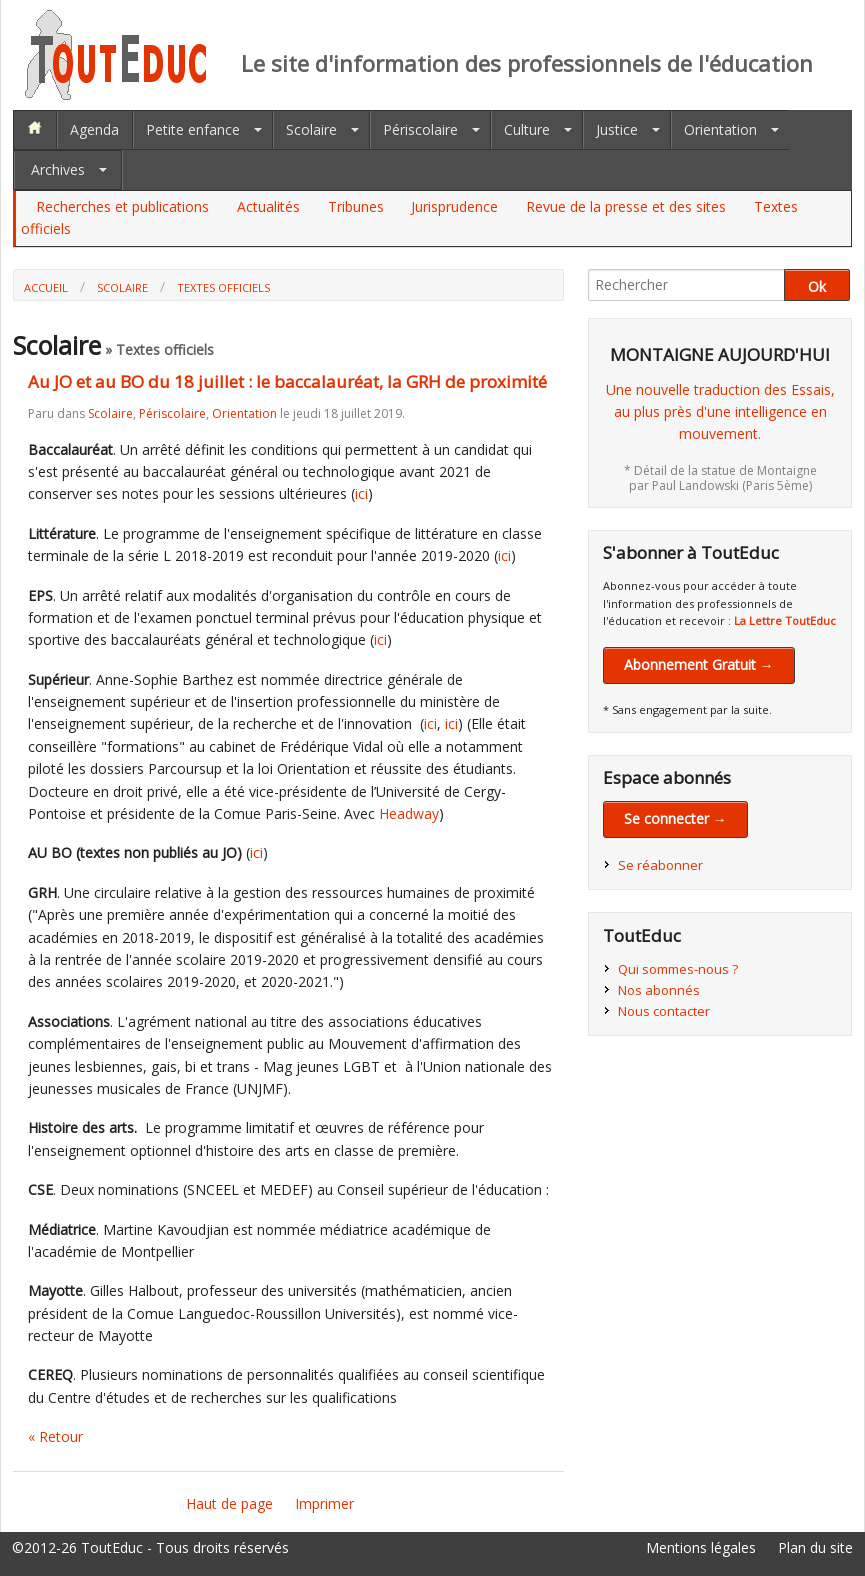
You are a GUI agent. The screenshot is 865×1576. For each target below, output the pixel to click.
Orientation (720, 129)
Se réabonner (660, 865)
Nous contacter (664, 1011)
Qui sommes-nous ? (678, 969)
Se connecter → (675, 818)
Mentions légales (701, 1547)
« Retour (55, 1436)
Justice (617, 129)
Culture (527, 129)
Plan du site (815, 1547)
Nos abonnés (659, 990)
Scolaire (311, 129)
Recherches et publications (122, 206)
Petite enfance (193, 129)
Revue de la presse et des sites (626, 206)
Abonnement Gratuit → (699, 664)
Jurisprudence (454, 206)
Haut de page (229, 1503)
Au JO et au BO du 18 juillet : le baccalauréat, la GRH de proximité (287, 381)
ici (361, 493)
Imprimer (324, 1503)
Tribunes (356, 206)
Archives (58, 169)
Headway (409, 813)
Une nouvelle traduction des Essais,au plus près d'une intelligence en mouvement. (720, 412)
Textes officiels (223, 287)
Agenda (94, 129)
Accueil (46, 287)
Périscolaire (420, 129)
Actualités (268, 206)
